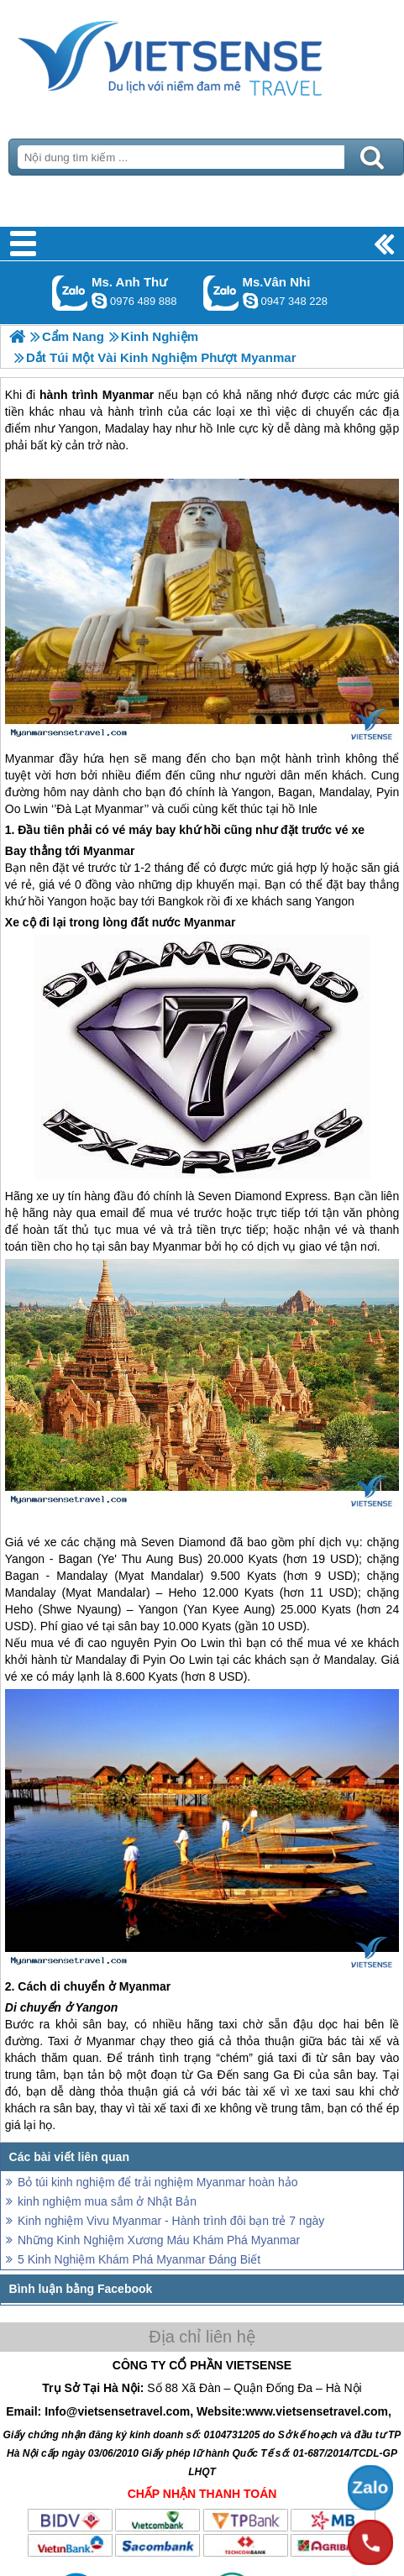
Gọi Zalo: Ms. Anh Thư (70, 293)
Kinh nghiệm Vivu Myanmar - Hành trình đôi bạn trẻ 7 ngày (171, 2220)
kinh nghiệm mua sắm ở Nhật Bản (107, 2201)
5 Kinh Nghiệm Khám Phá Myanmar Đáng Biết (139, 2259)
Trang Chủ (202, 54)
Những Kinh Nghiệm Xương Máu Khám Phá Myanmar (159, 2240)
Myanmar (29, 758)
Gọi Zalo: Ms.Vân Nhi (221, 293)
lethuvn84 (99, 300)
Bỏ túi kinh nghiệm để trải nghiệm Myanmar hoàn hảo (158, 2182)
